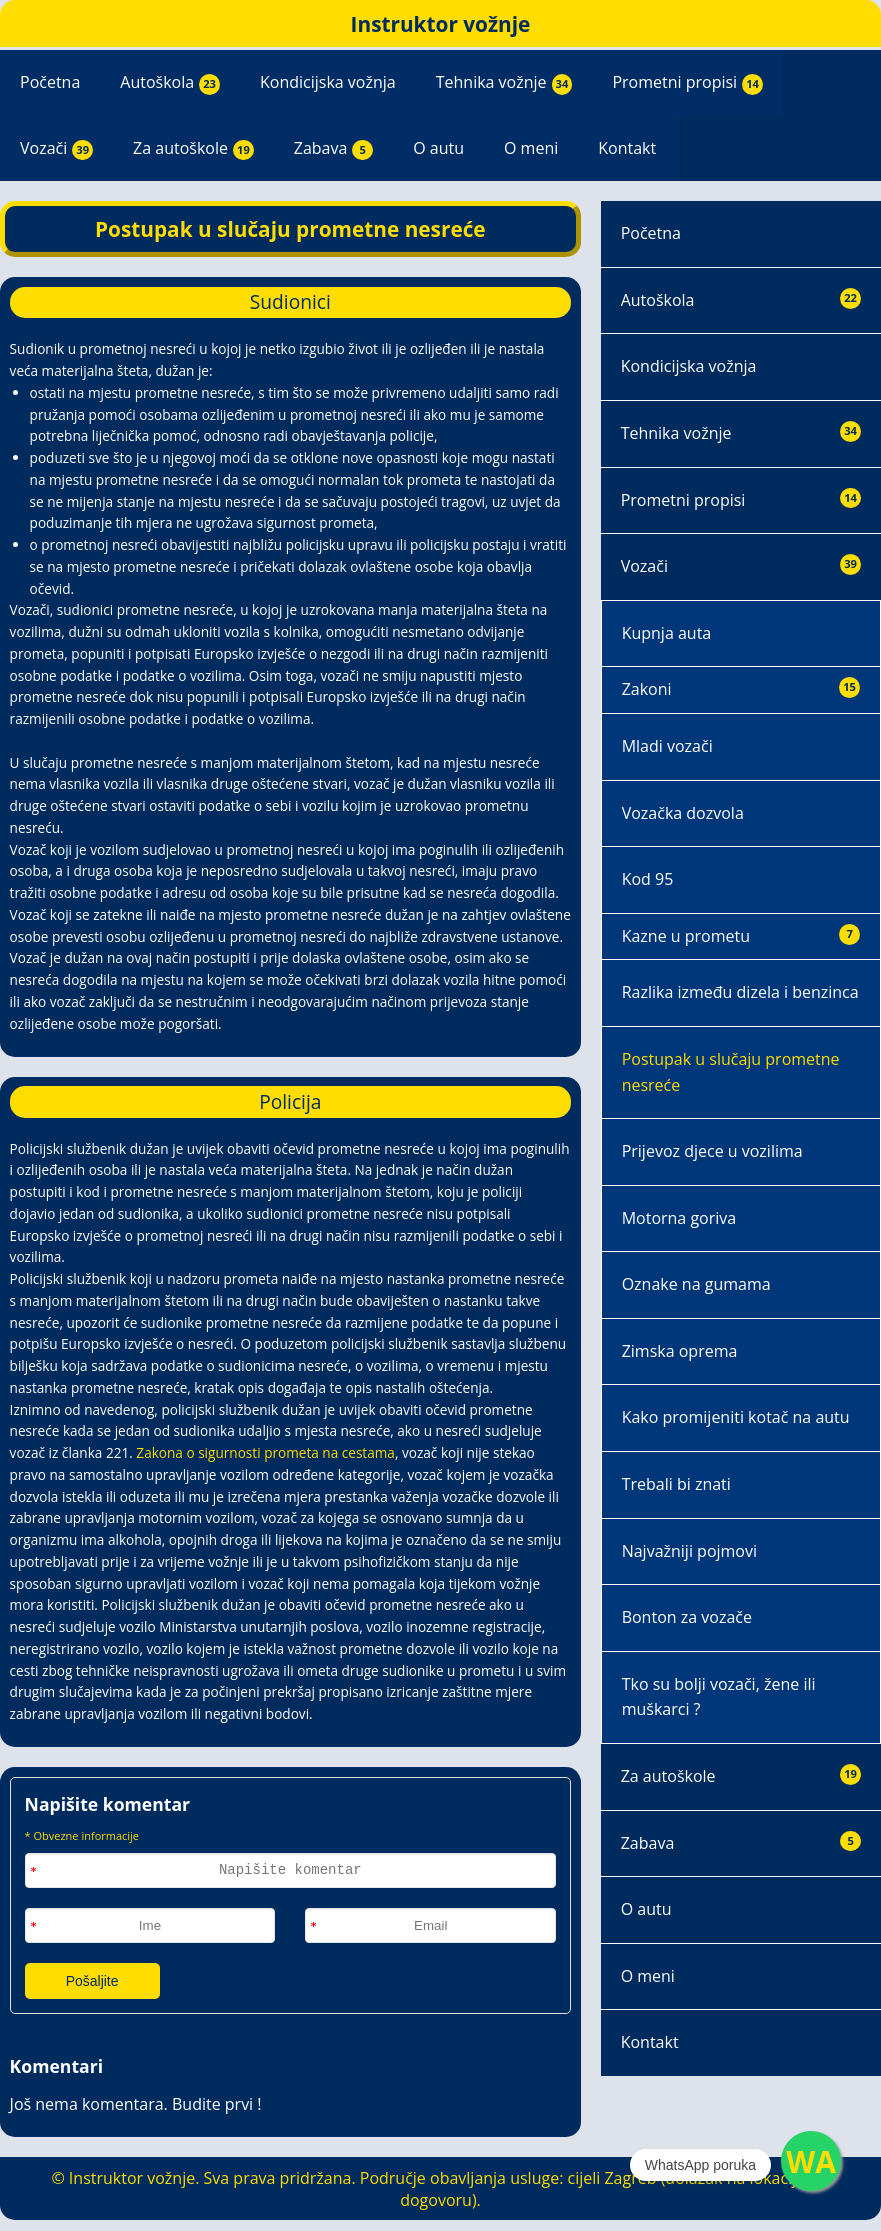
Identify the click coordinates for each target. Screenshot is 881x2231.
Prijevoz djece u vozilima (712, 1151)
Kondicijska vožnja (328, 82)
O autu (438, 148)
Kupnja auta (667, 633)
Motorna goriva (679, 1218)
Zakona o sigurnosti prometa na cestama (265, 1452)
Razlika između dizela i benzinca (740, 992)
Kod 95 (648, 879)
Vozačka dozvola (683, 813)
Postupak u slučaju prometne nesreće (731, 1072)
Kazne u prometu (741, 935)
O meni (531, 148)
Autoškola (170, 83)
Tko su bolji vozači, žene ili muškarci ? (719, 1697)
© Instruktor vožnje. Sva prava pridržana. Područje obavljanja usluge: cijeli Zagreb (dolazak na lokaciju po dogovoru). (440, 2189)
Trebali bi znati (676, 1484)
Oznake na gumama (696, 1284)
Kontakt (627, 148)
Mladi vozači (667, 746)
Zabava (333, 149)
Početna (50, 82)
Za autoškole (193, 149)
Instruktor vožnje (441, 24)
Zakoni (741, 688)
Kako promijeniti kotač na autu (736, 1417)
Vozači (56, 149)
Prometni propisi (687, 83)
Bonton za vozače (687, 1617)
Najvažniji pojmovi (689, 1551)
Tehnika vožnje (504, 83)
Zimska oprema (680, 1351)
